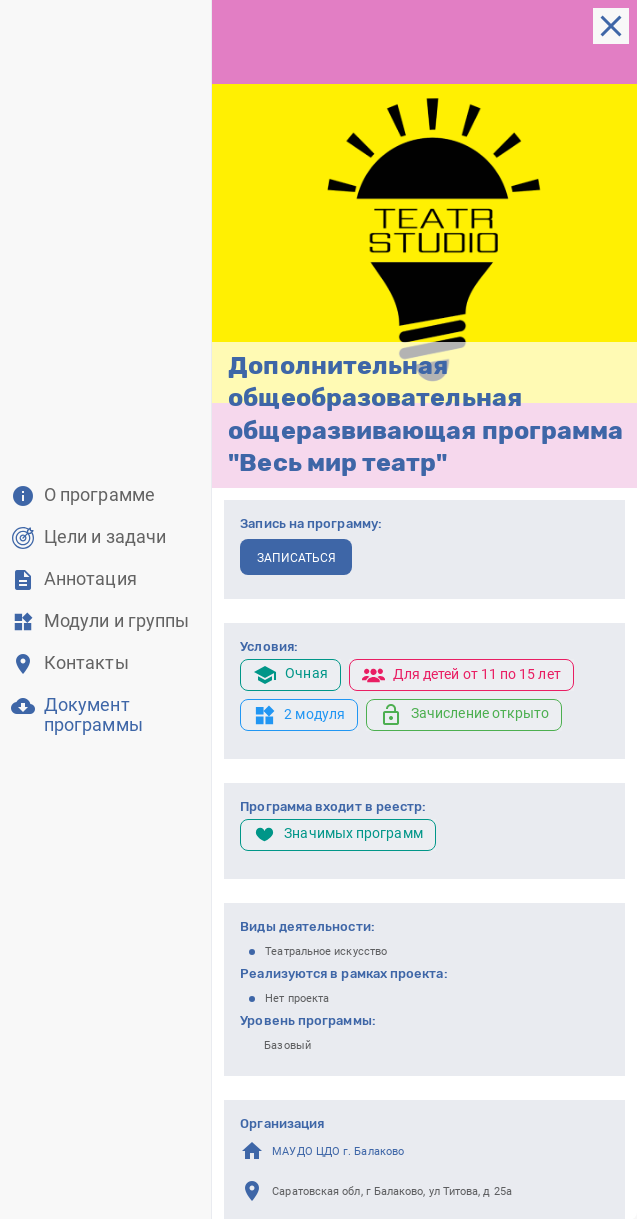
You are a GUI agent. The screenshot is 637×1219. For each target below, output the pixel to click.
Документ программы (93, 714)
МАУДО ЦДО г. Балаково (338, 1151)
